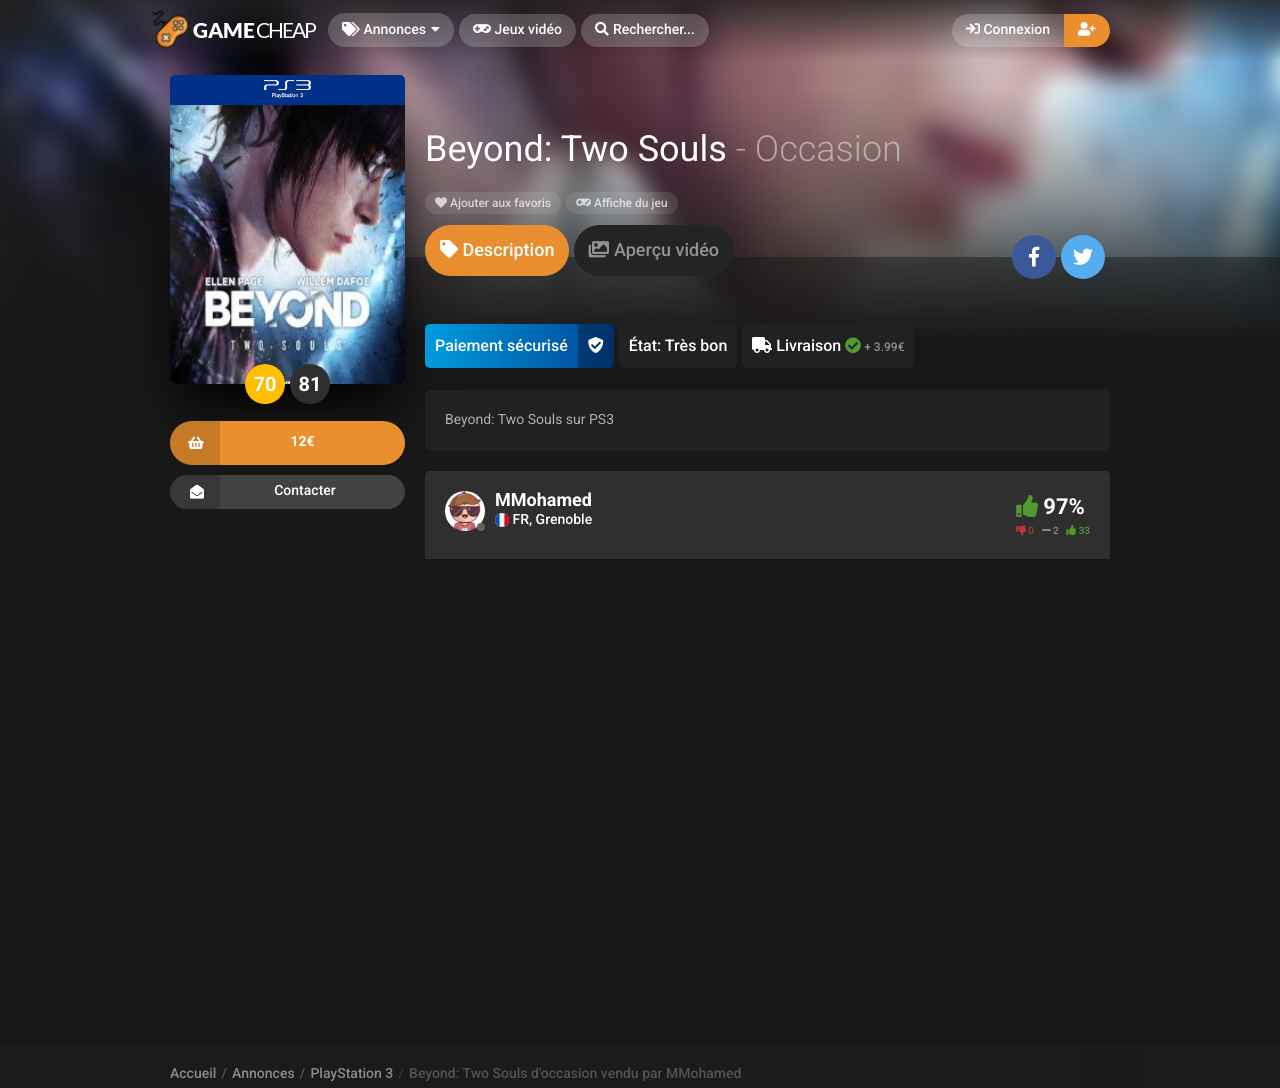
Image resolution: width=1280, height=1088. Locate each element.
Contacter (287, 492)
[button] (645, 30)
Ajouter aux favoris (493, 203)
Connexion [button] (1008, 30)
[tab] (497, 250)
